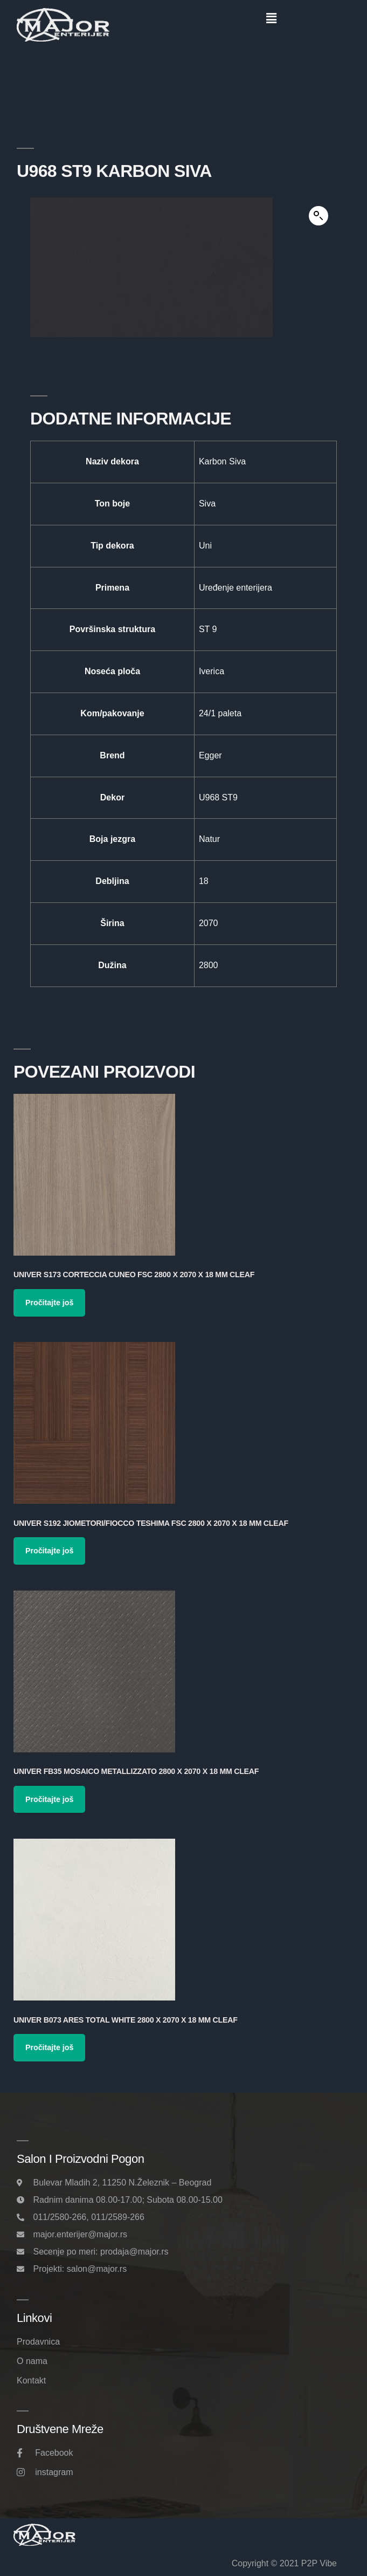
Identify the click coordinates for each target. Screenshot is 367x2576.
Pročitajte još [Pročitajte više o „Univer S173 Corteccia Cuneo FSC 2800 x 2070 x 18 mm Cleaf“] (49, 1302)
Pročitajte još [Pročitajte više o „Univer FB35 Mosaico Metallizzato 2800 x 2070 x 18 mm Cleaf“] (49, 1799)
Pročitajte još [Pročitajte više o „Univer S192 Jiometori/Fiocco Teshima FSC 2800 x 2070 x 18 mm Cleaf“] (49, 1550)
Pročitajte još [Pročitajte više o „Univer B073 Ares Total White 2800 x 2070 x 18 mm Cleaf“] (49, 2047)
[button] (271, 18)
